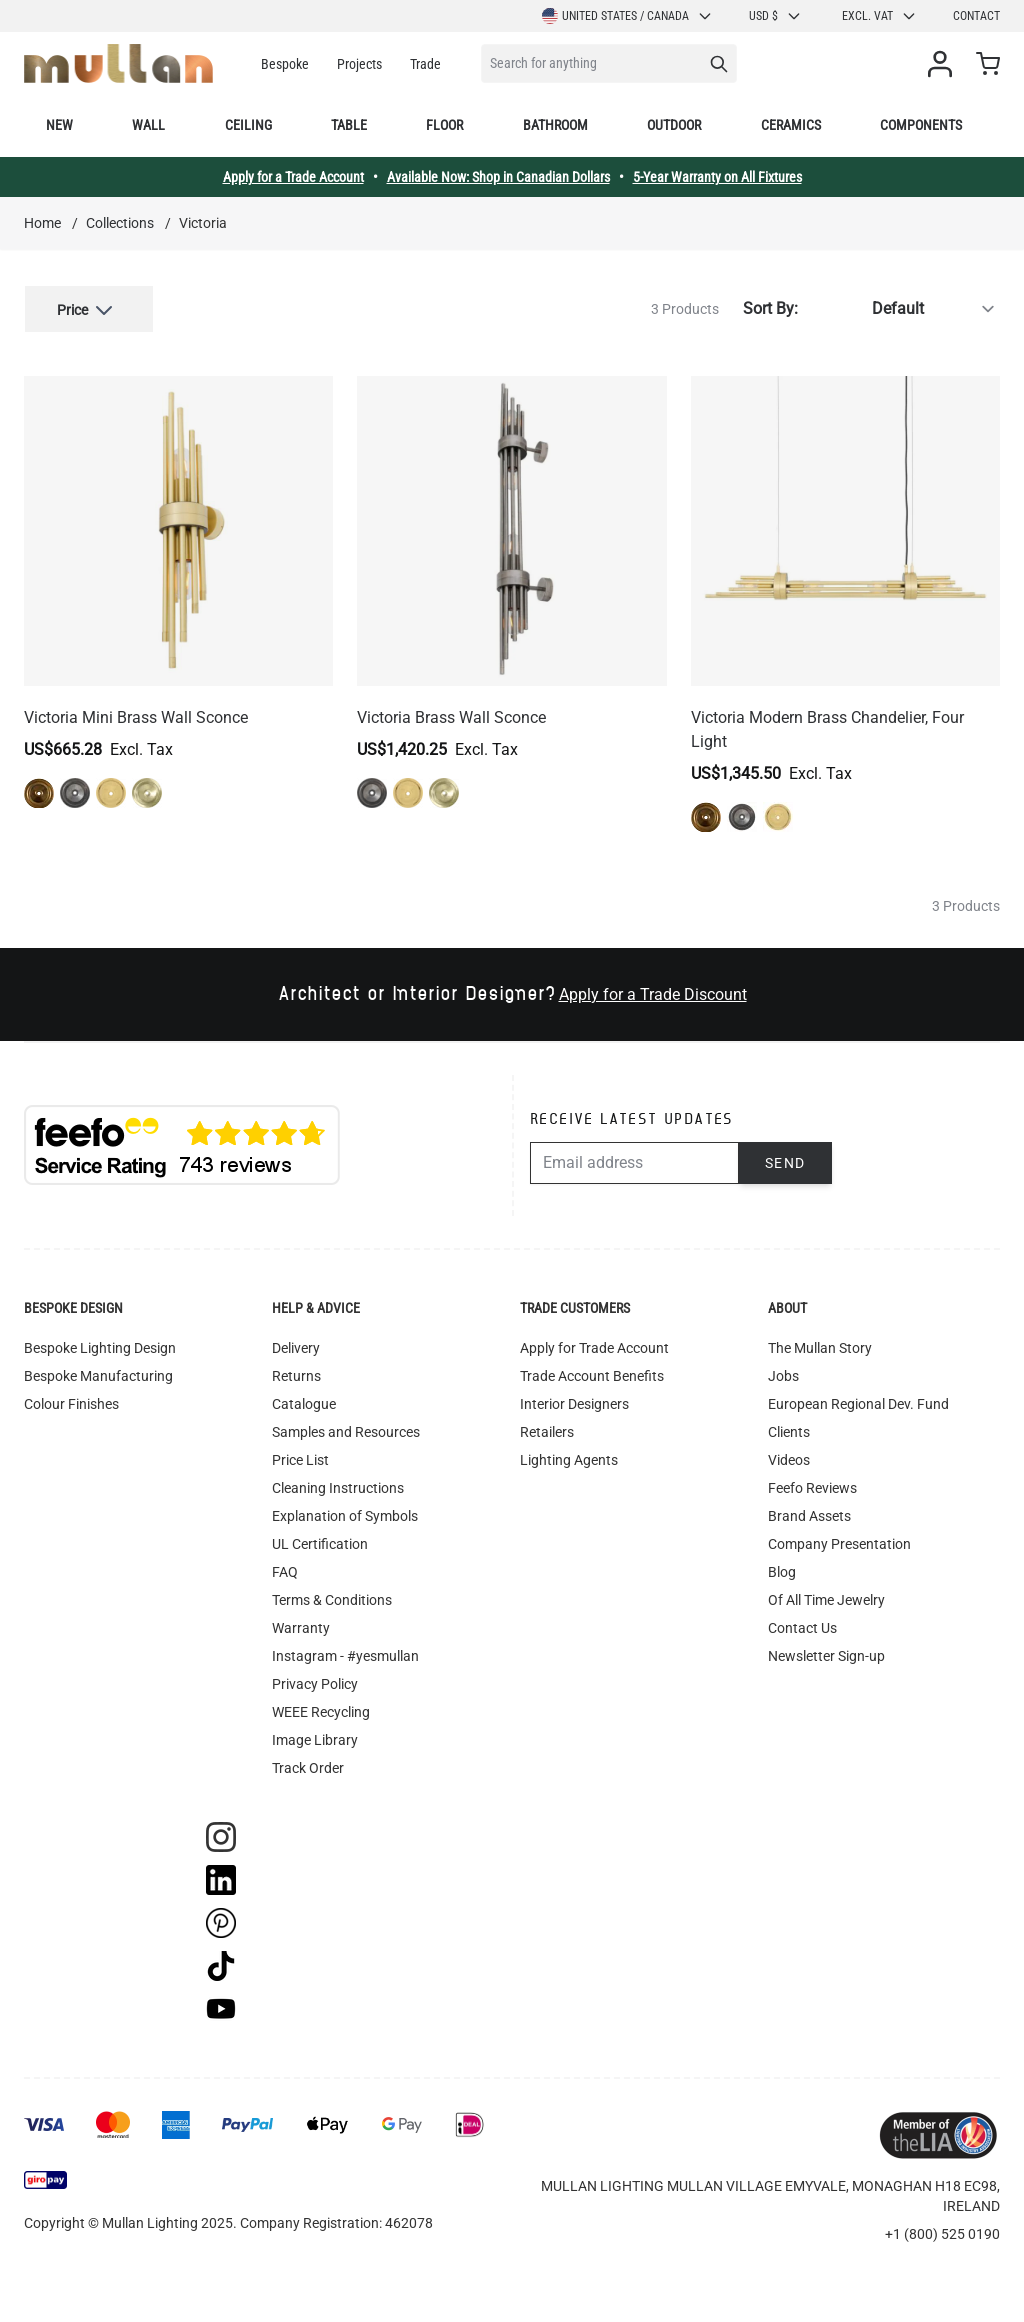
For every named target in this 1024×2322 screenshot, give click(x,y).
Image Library (315, 1738)
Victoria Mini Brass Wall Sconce (136, 715)
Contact (976, 16)
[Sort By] (903, 308)
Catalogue (304, 1402)
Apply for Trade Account (594, 1346)
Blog (782, 1570)
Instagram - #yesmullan (345, 1654)
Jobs (783, 1374)
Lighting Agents (569, 1458)
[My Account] (944, 64)
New (59, 125)
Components (921, 125)
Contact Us (802, 1626)
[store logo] (118, 63)
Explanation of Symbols (345, 1514)
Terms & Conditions (332, 1598)
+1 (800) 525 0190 (942, 2232)
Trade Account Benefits (592, 1374)
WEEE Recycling (321, 1710)
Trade (425, 64)
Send (785, 1161)
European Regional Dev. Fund (858, 1402)
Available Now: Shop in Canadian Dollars (498, 177)
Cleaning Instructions (338, 1486)
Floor (444, 125)
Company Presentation (839, 1542)
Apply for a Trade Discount (653, 992)
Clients (789, 1430)
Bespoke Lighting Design (100, 1346)
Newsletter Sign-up (826, 1654)
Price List (300, 1458)
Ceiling (248, 125)
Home (42, 223)
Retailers (547, 1430)
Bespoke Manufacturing (98, 1374)
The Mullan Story (820, 1346)
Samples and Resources (346, 1430)
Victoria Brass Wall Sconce (451, 715)
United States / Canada (627, 16)
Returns (296, 1374)
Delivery (296, 1346)
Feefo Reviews (812, 1486)
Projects (359, 64)
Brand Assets (809, 1514)
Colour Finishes (71, 1402)
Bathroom (555, 125)
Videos (789, 1458)
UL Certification (320, 1542)
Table (349, 125)
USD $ (775, 16)
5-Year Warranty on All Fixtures (717, 177)
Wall (148, 125)
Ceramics (791, 125)
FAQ (285, 1570)
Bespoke (285, 64)
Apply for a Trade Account (293, 177)
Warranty (301, 1626)
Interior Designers (574, 1402)
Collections (120, 223)
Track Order (308, 1766)
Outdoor (674, 125)
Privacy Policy (315, 1682)
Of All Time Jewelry (826, 1598)
